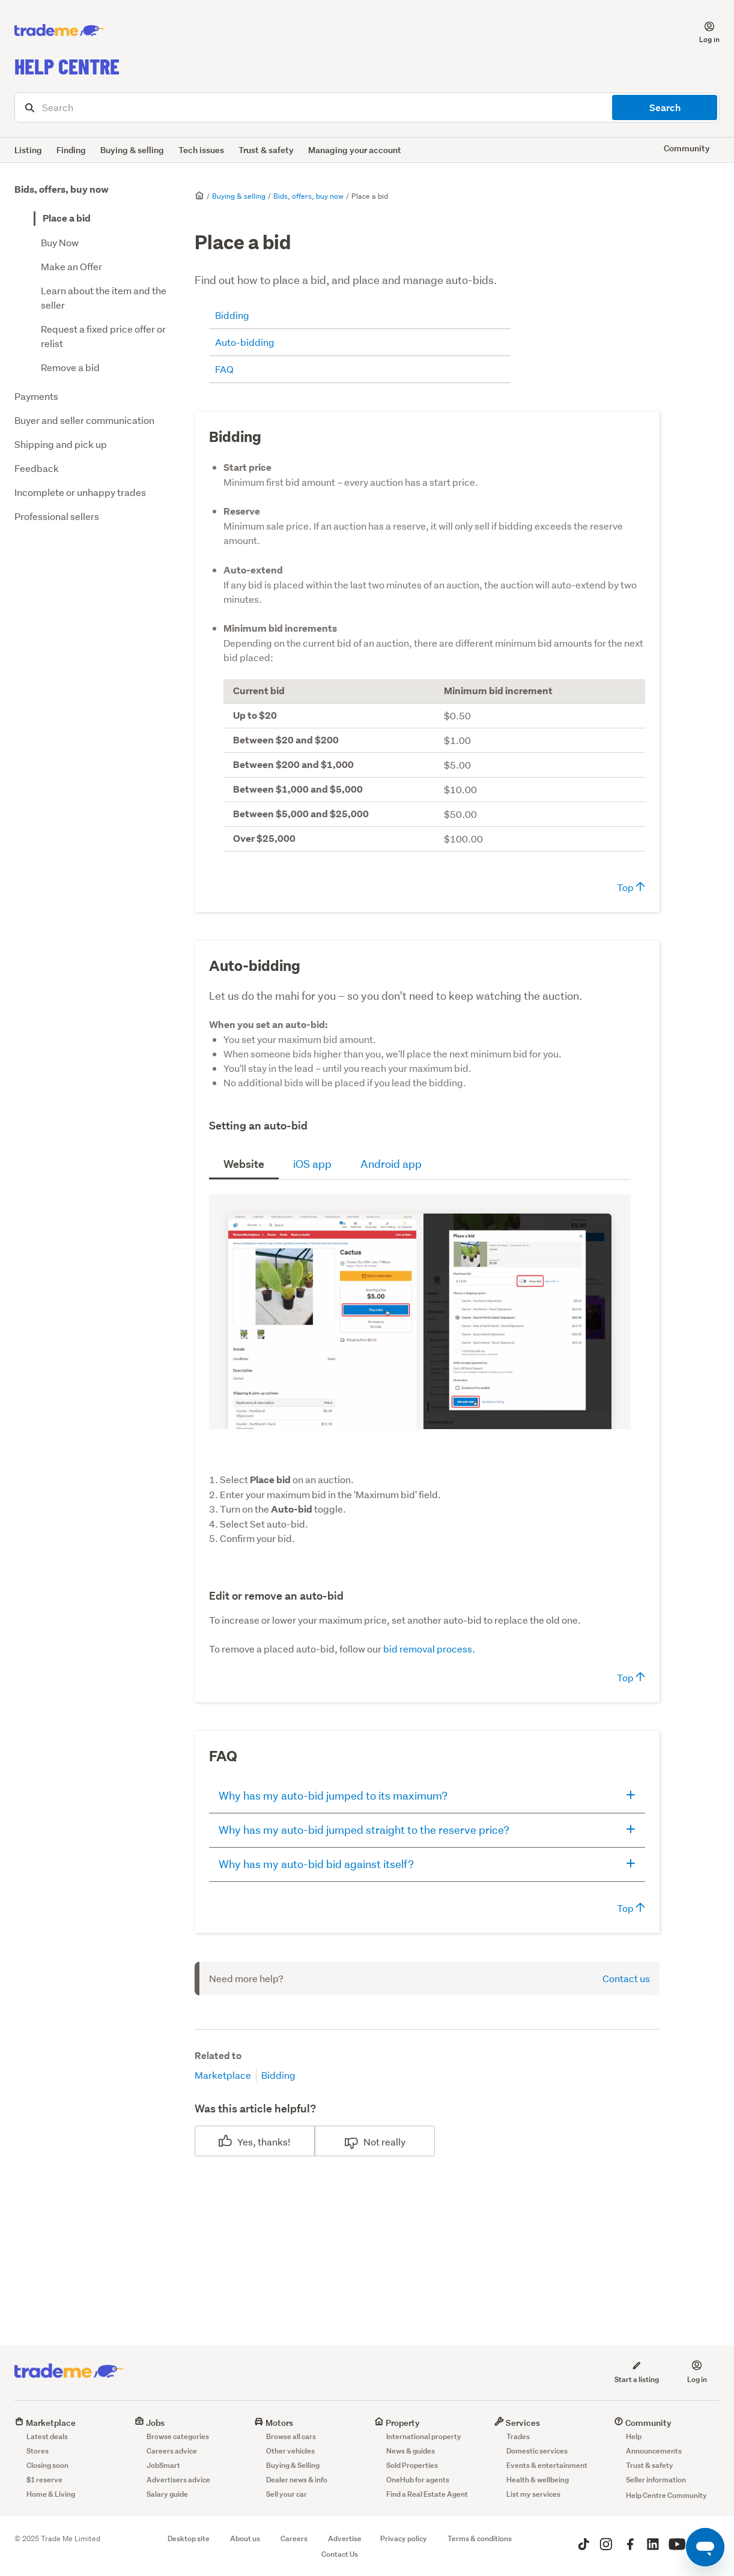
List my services (533, 2494)
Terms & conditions (479, 2538)
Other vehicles (290, 2451)
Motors (273, 2422)
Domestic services (537, 2451)
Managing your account (354, 150)
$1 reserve (44, 2480)
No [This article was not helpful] (369, 2141)
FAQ (224, 369)
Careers (294, 2538)
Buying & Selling (293, 2465)
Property (397, 2422)
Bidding (232, 315)
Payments (36, 396)
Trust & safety (266, 150)
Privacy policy (403, 2538)
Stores (37, 2451)
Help (633, 2436)
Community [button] (687, 148)
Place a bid (67, 218)
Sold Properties (412, 2465)
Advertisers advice (178, 2480)
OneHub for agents (417, 2480)
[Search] (367, 107)
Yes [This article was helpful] (245, 2141)
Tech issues (201, 150)
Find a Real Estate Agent (427, 2494)
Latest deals (47, 2436)
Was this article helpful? (255, 2108)
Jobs (150, 2422)
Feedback (36, 468)
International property (423, 2436)
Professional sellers (56, 516)
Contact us (626, 1978)
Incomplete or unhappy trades (80, 492)
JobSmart (163, 2465)
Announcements (654, 2451)
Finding (71, 150)
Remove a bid (70, 367)
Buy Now (60, 242)
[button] (702, 30)
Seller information (656, 2480)
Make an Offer (71, 266)
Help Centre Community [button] (666, 2495)
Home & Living (50, 2494)
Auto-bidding (244, 342)
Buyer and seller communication (84, 420)
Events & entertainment (546, 2465)
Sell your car (286, 2494)
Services (517, 2422)
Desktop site (189, 2538)
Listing (28, 150)
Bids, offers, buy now (61, 189)
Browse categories (178, 2436)
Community (643, 2422)
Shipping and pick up (60, 444)
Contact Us (339, 2554)
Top (631, 887)
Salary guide (167, 2494)
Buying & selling (132, 150)
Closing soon (47, 2465)
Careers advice (172, 2451)
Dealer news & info (296, 2480)
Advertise (345, 2538)
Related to (218, 2055)
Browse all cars (291, 2436)
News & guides (410, 2451)
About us (245, 2538)
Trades (518, 2436)
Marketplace (223, 2075)
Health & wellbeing (537, 2480)
